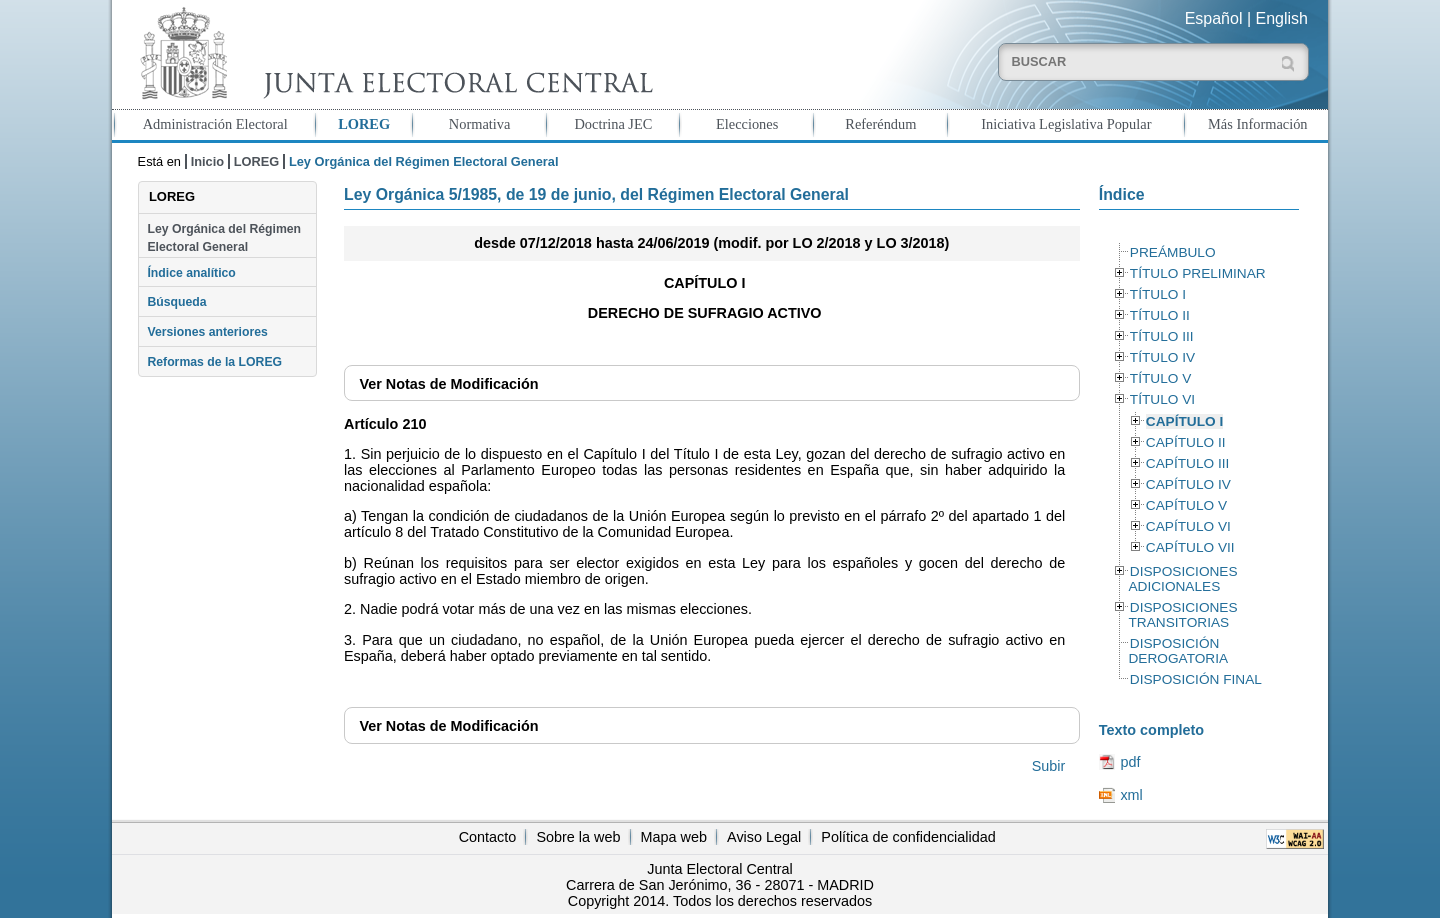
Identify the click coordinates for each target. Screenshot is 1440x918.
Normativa (480, 124)
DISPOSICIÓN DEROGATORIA (1178, 651)
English (1282, 18)
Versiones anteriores (207, 332)
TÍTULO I (1158, 294)
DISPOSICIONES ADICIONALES (1182, 579)
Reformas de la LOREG (214, 362)
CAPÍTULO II (1186, 442)
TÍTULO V (1160, 378)
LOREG (364, 124)
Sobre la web (578, 837)
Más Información (1258, 124)
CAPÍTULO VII (1190, 547)
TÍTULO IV (1162, 357)
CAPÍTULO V (1186, 505)
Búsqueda (176, 302)
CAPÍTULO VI (1188, 526)
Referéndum (880, 124)
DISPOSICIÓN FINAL (1196, 679)
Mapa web (674, 837)
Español (1214, 18)
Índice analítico (191, 273)
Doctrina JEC (613, 124)
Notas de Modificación (448, 384)
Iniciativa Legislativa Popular (1066, 124)
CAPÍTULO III (1187, 463)
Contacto (488, 837)
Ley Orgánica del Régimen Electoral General (224, 238)
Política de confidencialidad (908, 837)
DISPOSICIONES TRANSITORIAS (1182, 615)
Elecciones (747, 124)
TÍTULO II (1160, 315)
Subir (1049, 766)
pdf (1130, 762)
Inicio (207, 161)
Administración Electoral (215, 124)
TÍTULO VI (1162, 399)
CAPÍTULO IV (1188, 484)
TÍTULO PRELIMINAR (1198, 273)
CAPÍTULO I (1184, 421)
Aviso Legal (764, 837)
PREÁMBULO (1173, 252)
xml (1131, 795)
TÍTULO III (1162, 336)
